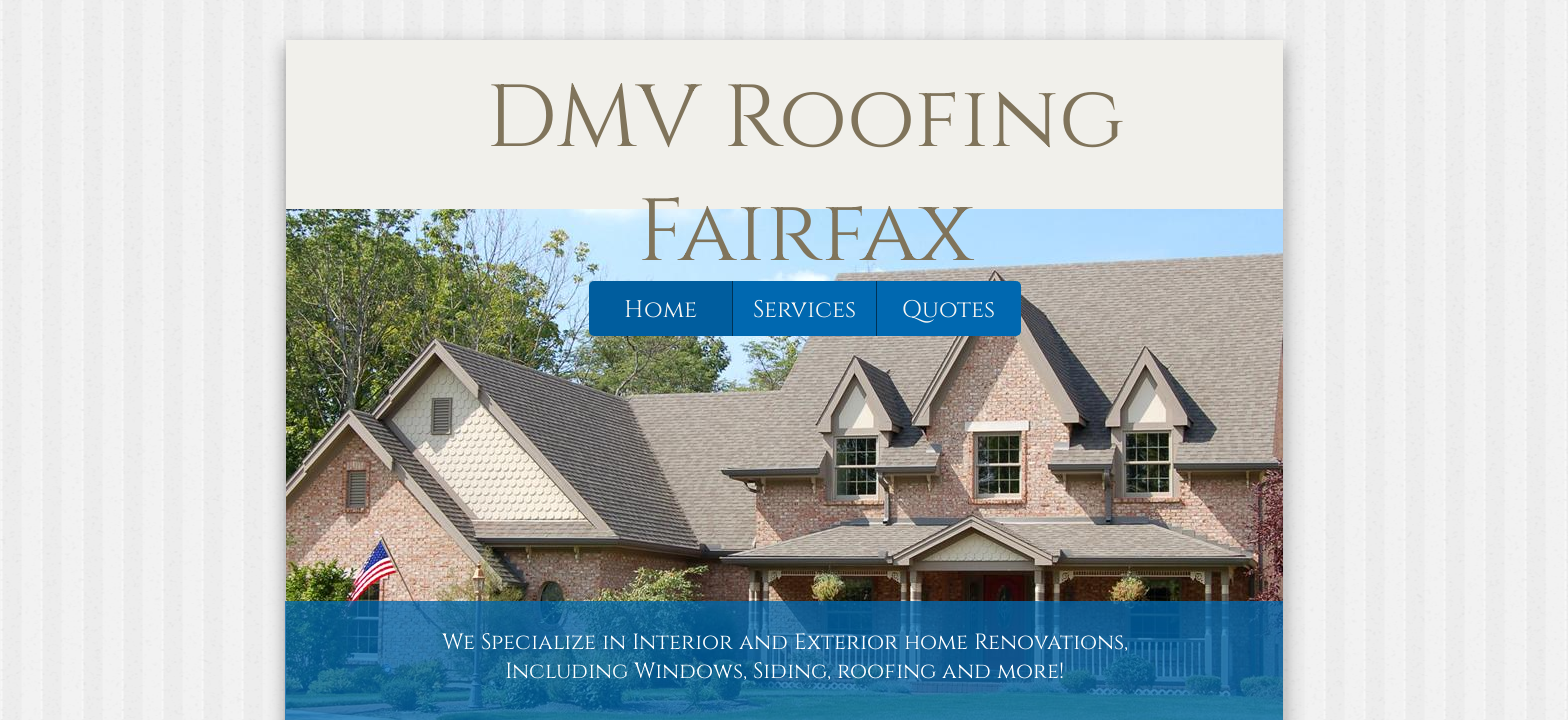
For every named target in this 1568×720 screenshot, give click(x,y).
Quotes (948, 310)
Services (804, 310)
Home (660, 310)
